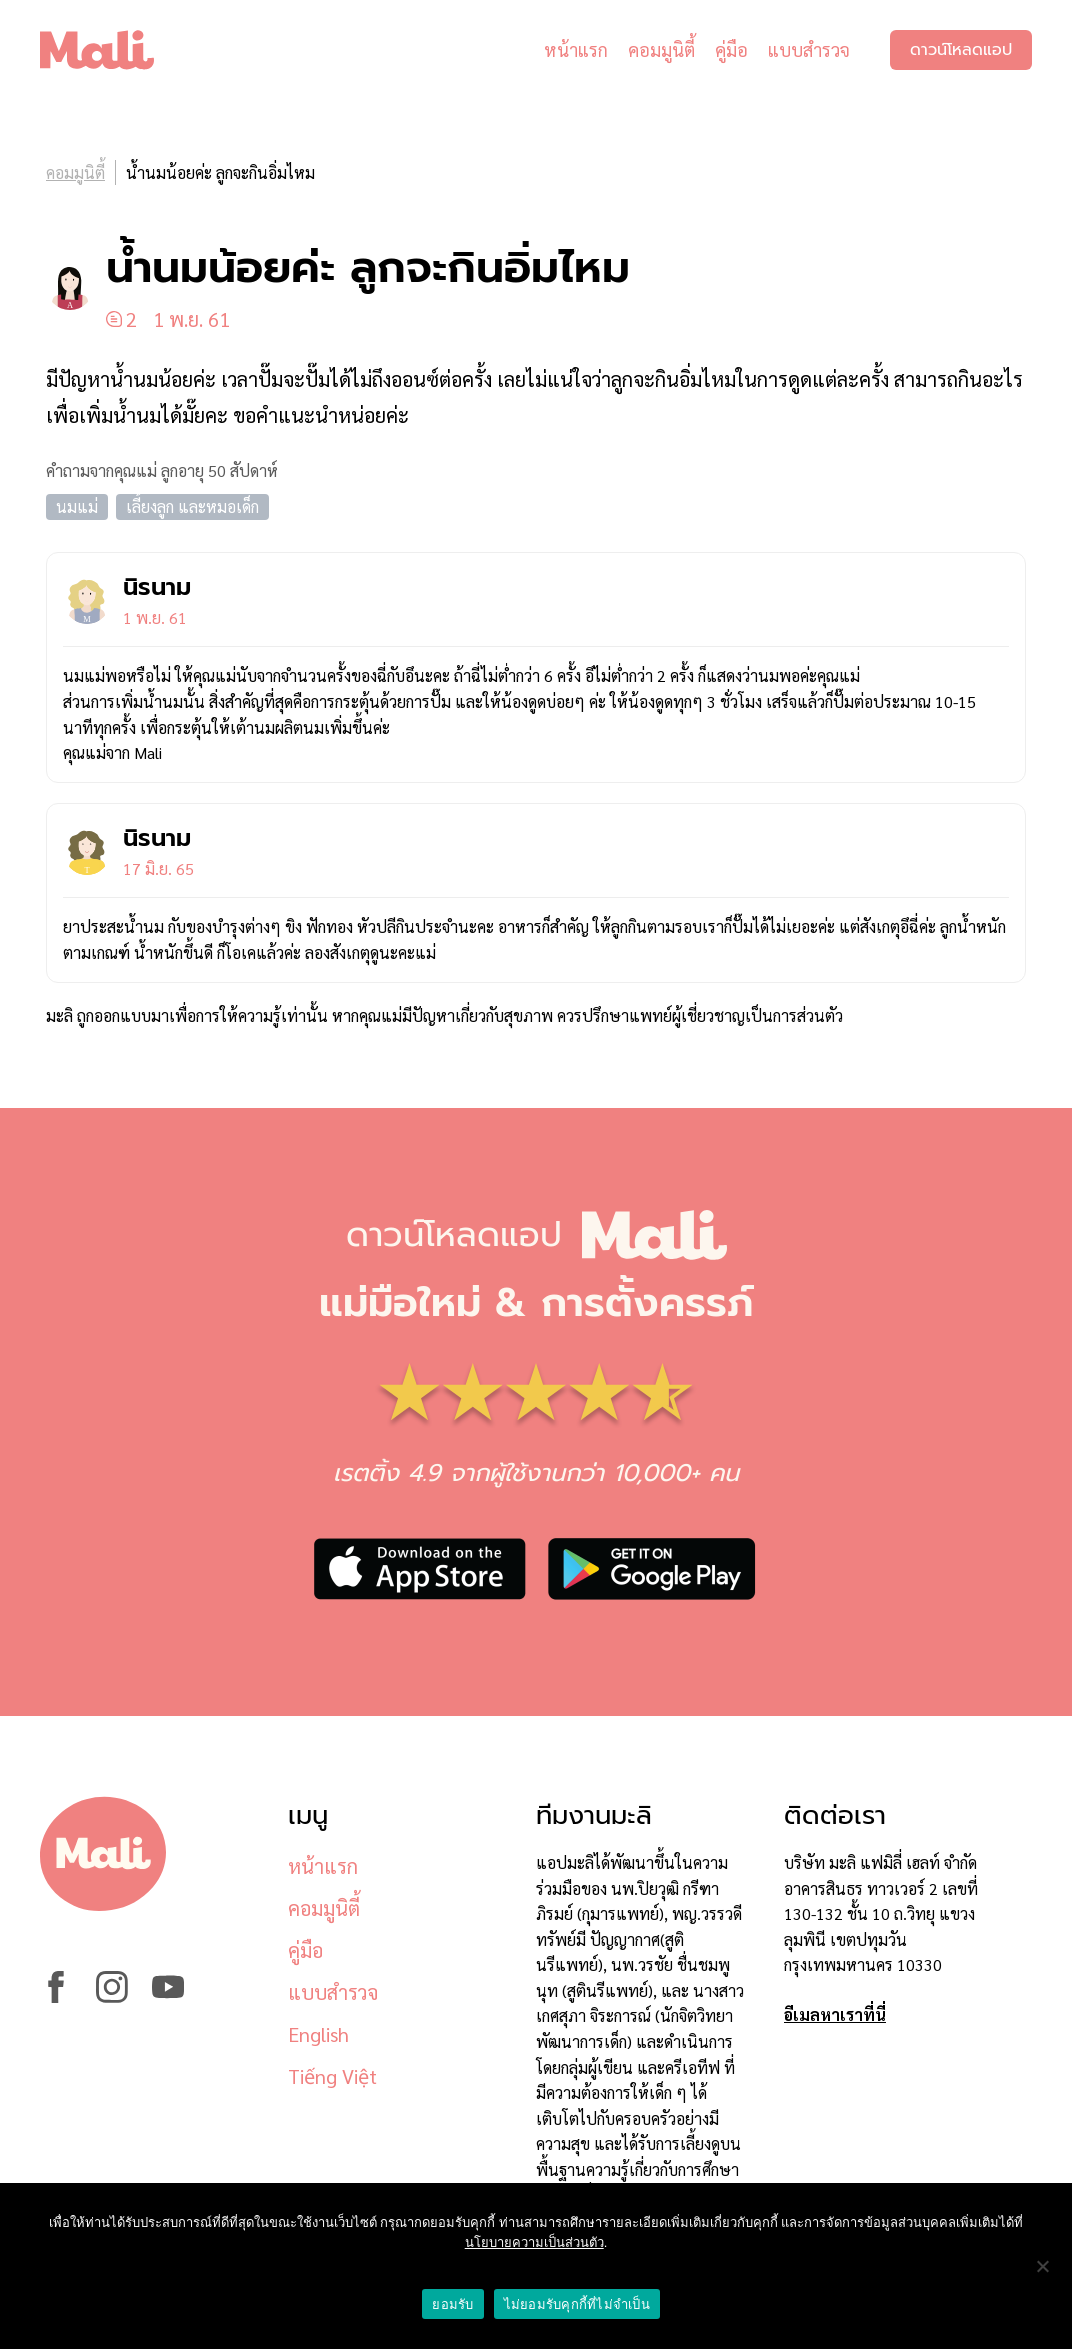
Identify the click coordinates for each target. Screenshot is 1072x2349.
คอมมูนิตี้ (661, 49)
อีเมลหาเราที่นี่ (835, 2014)
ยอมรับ (452, 2304)
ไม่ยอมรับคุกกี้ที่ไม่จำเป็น (577, 2304)
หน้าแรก (576, 49)
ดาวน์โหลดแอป (961, 50)
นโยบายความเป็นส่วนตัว (534, 2242)
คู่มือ (731, 49)
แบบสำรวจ (809, 49)
